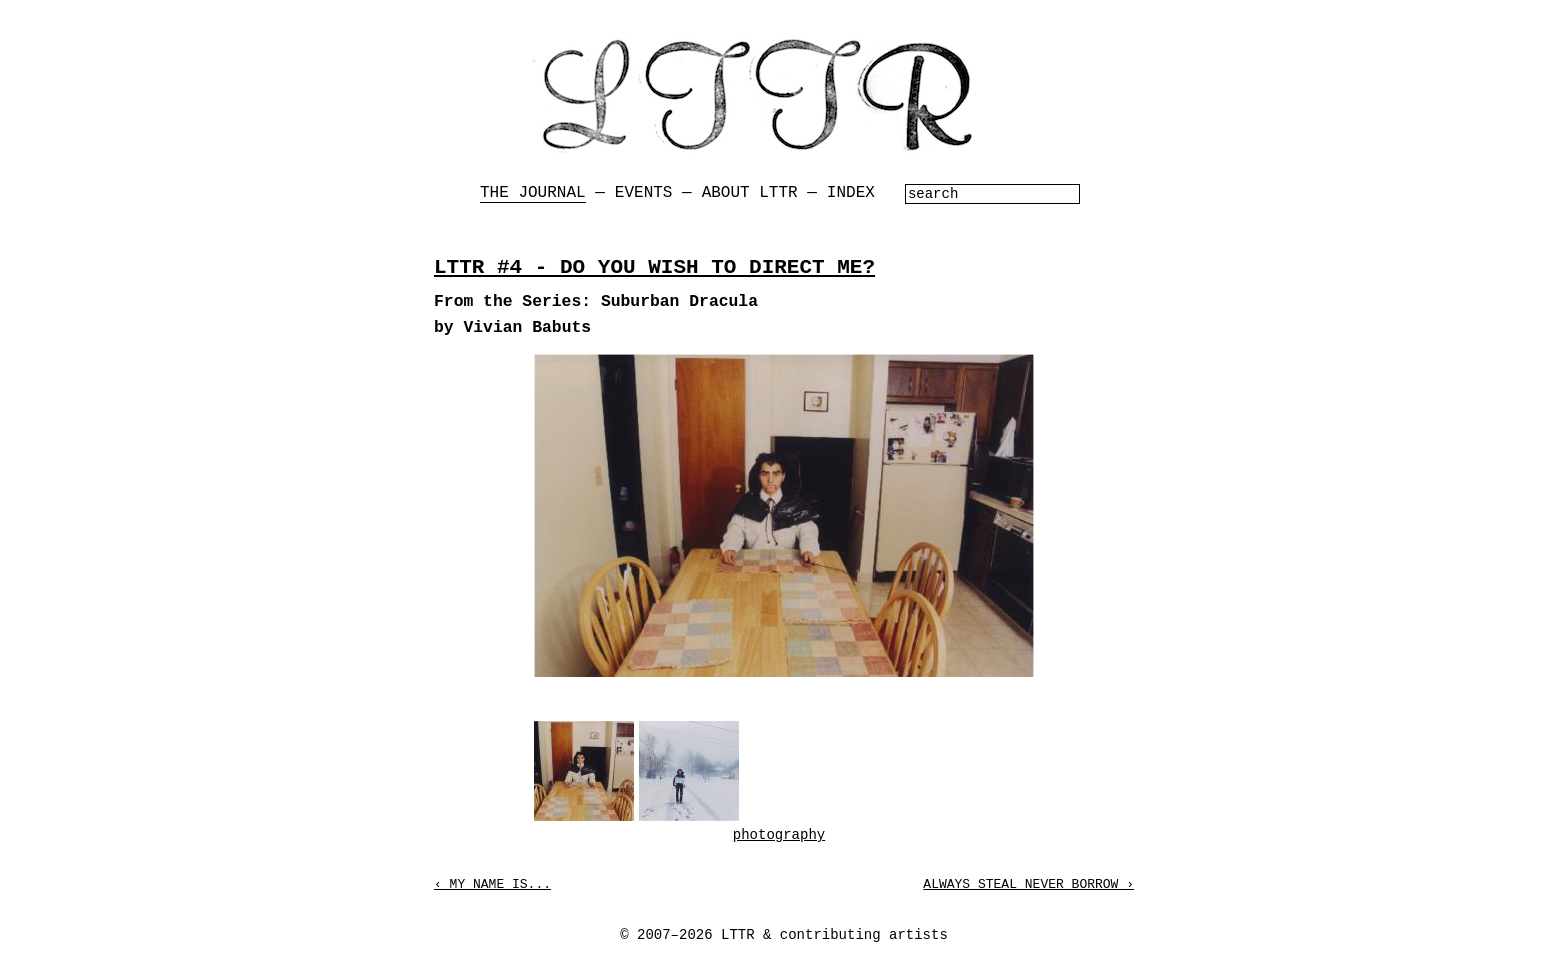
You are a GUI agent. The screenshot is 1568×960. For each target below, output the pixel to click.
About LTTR (750, 193)
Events (644, 193)
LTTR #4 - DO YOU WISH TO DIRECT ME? (654, 267)
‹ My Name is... (492, 884)
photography (779, 835)
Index (851, 193)
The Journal (533, 193)
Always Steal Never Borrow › (1028, 884)
